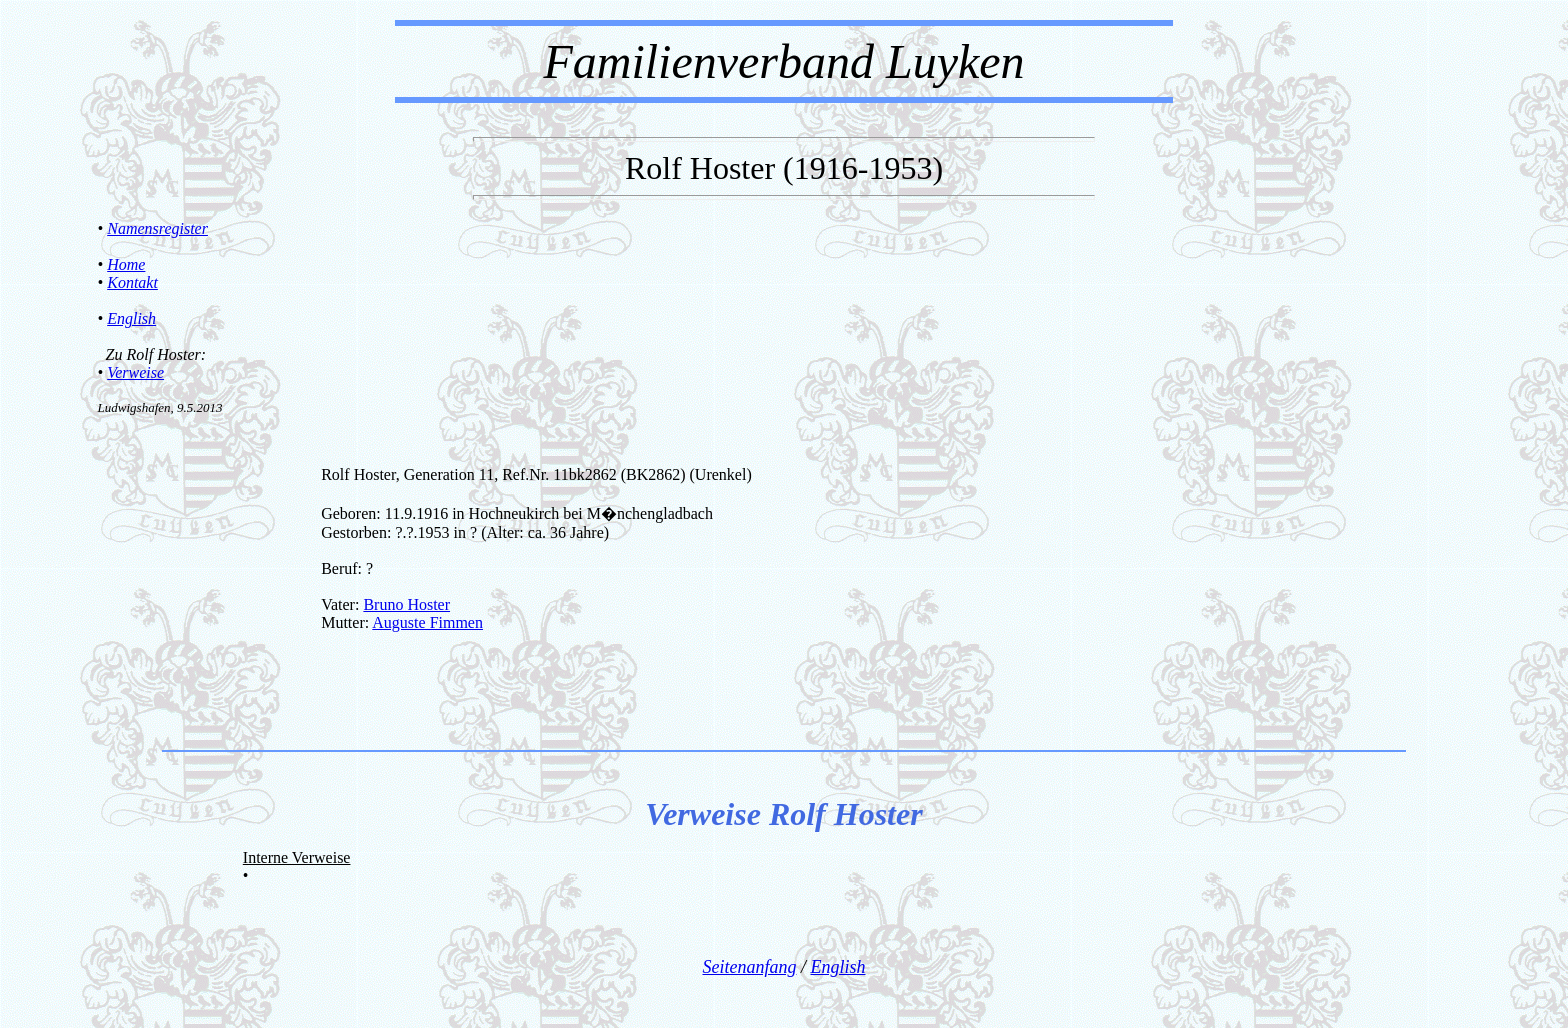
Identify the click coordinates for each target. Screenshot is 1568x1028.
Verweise (135, 372)
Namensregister (157, 228)
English (131, 318)
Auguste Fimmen (427, 622)
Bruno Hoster (406, 604)
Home (126, 264)
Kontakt (132, 282)
